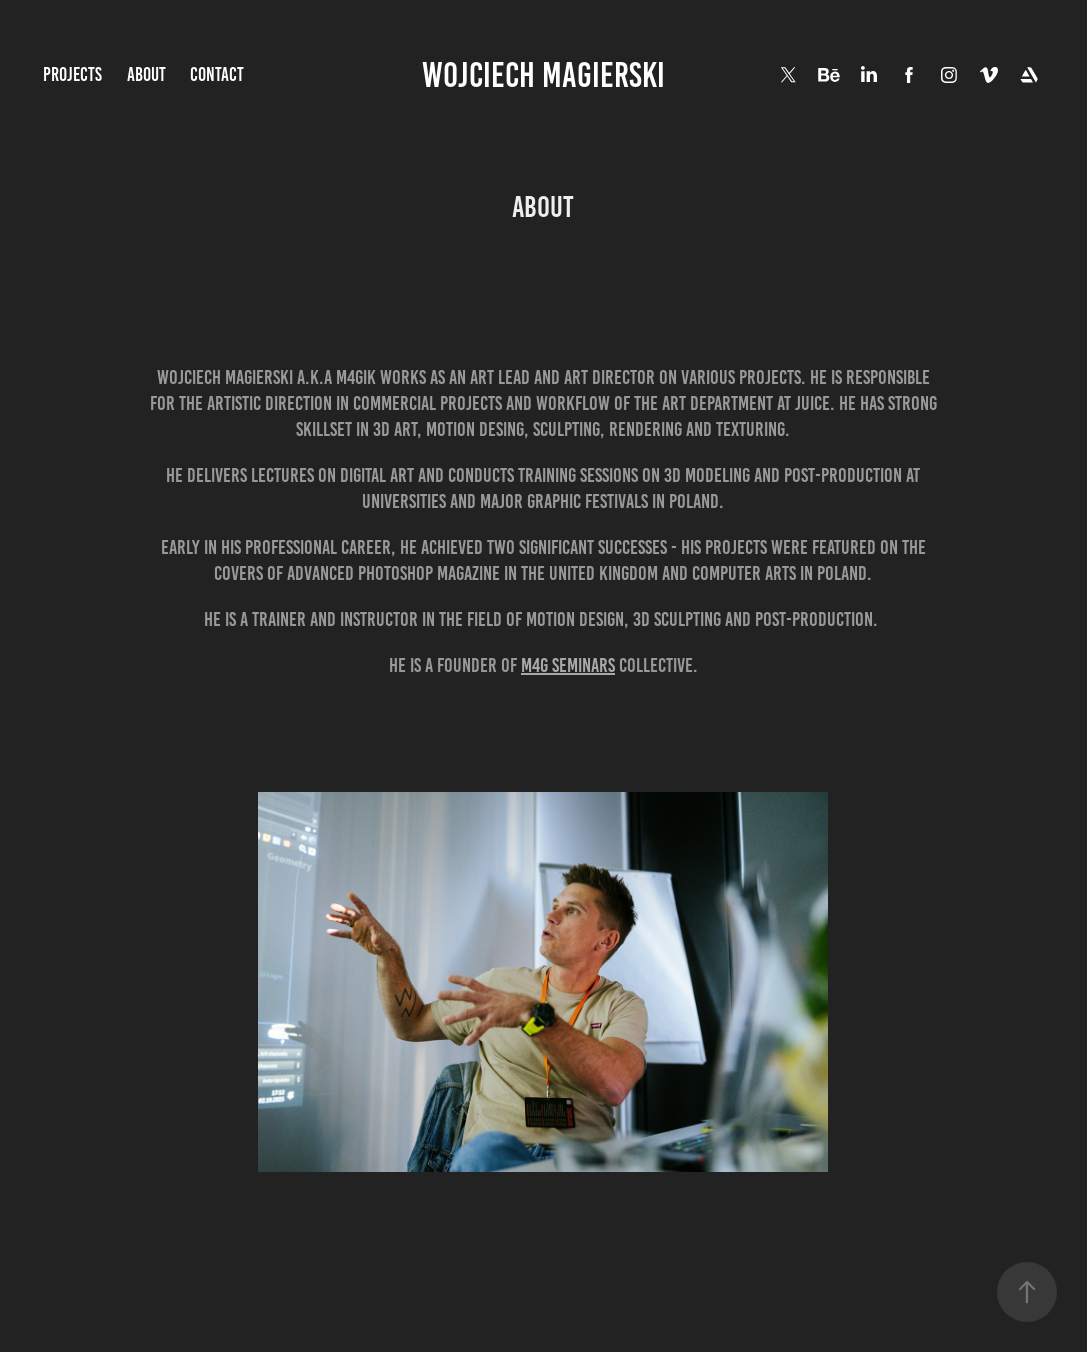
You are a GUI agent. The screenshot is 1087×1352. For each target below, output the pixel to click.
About (146, 74)
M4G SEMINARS (568, 665)
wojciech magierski (543, 75)
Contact (217, 74)
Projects (72, 74)
